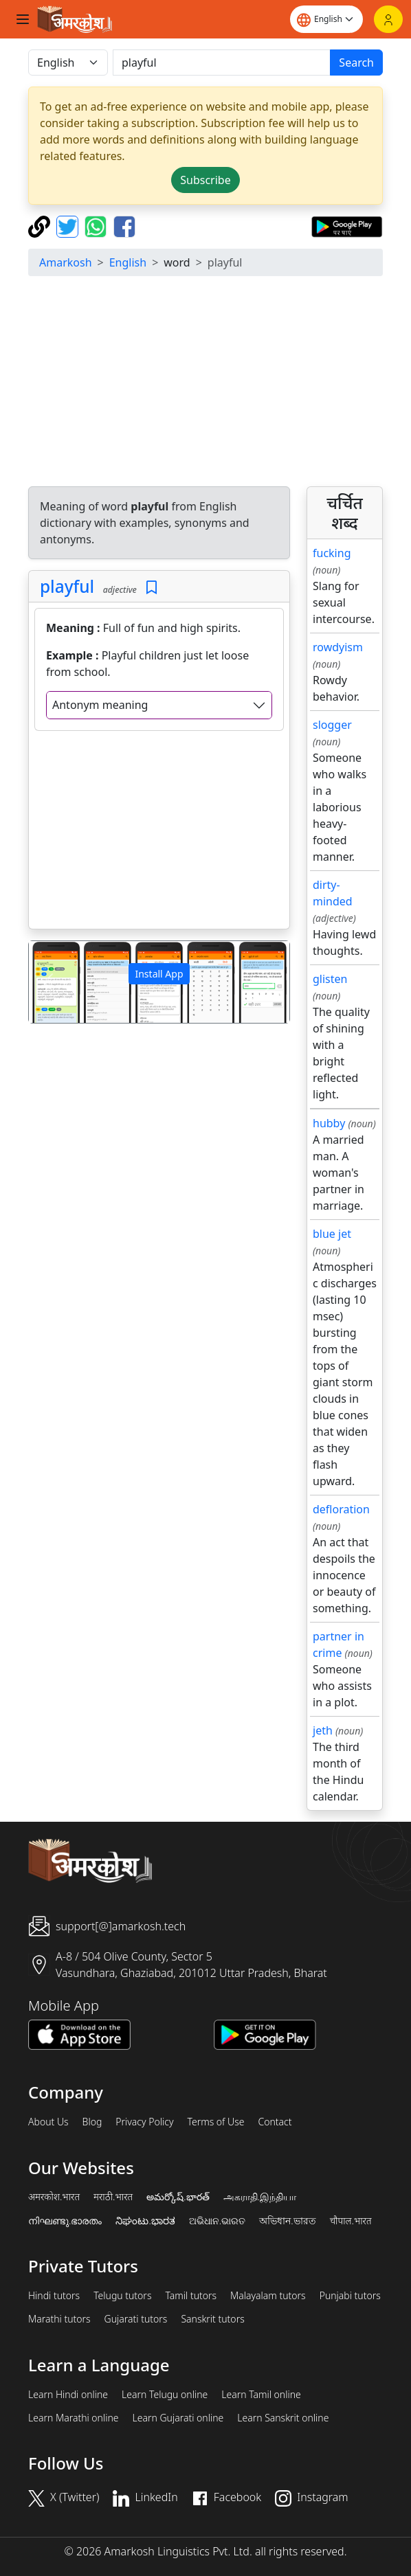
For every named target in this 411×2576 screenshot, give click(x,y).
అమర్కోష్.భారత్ (177, 2197)
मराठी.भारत (113, 2197)
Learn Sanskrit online (283, 2418)
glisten (330, 978)
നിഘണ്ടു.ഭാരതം (65, 2221)
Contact (274, 2122)
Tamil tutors (190, 2295)
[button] (48, 982)
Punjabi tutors (350, 2295)
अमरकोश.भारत (54, 2197)
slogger (332, 724)
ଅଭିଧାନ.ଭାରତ (217, 2221)
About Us (48, 2122)
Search (356, 62)
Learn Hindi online (68, 2394)
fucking (332, 553)
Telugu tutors (122, 2295)
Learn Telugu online (165, 2394)
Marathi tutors (59, 2319)
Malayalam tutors (268, 2295)
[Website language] (326, 19)
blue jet (332, 1233)
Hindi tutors (54, 2295)
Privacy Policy (144, 2122)
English (127, 262)
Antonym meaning (100, 704)
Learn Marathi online (73, 2418)
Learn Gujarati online (178, 2418)
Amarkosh (65, 262)
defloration (341, 1509)
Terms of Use (215, 2122)
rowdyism (338, 647)
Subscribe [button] (205, 180)
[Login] (388, 19)
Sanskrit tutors (212, 2319)
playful (67, 586)
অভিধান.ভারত (287, 2221)
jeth (323, 1730)
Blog (92, 2122)
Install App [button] (159, 973)
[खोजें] (222, 62)
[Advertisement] (159, 832)
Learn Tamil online (261, 2394)
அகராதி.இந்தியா (259, 2197)
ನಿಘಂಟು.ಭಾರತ (145, 2221)
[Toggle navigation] (22, 19)
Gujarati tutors (136, 2319)
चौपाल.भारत (351, 2221)
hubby (329, 1123)
